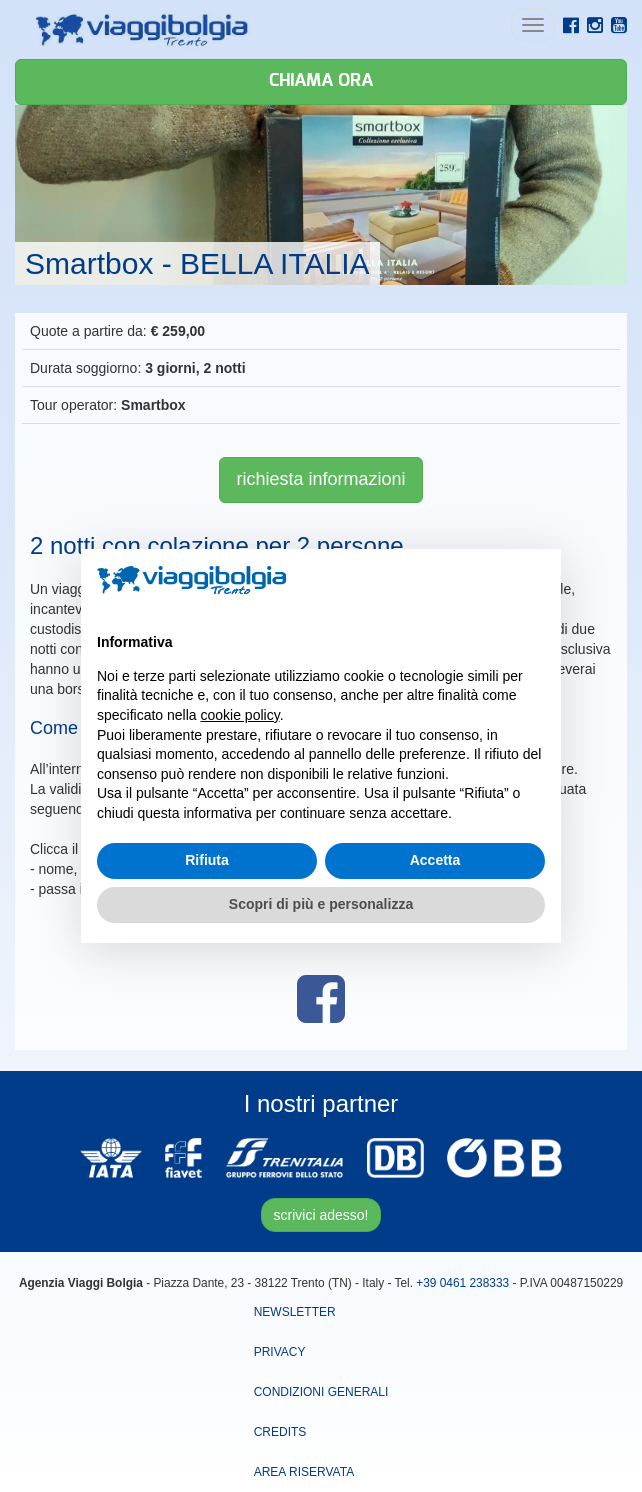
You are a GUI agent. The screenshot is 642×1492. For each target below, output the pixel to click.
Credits (280, 1432)
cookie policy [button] (240, 715)
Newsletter (295, 1312)
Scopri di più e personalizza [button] (321, 904)
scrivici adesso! (321, 1215)
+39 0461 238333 (462, 1283)
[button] (535, 581)
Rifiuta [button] (207, 860)
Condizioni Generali (321, 1392)
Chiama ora (321, 81)
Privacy (280, 1352)
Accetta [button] (435, 860)
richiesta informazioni (320, 479)
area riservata (304, 1472)
